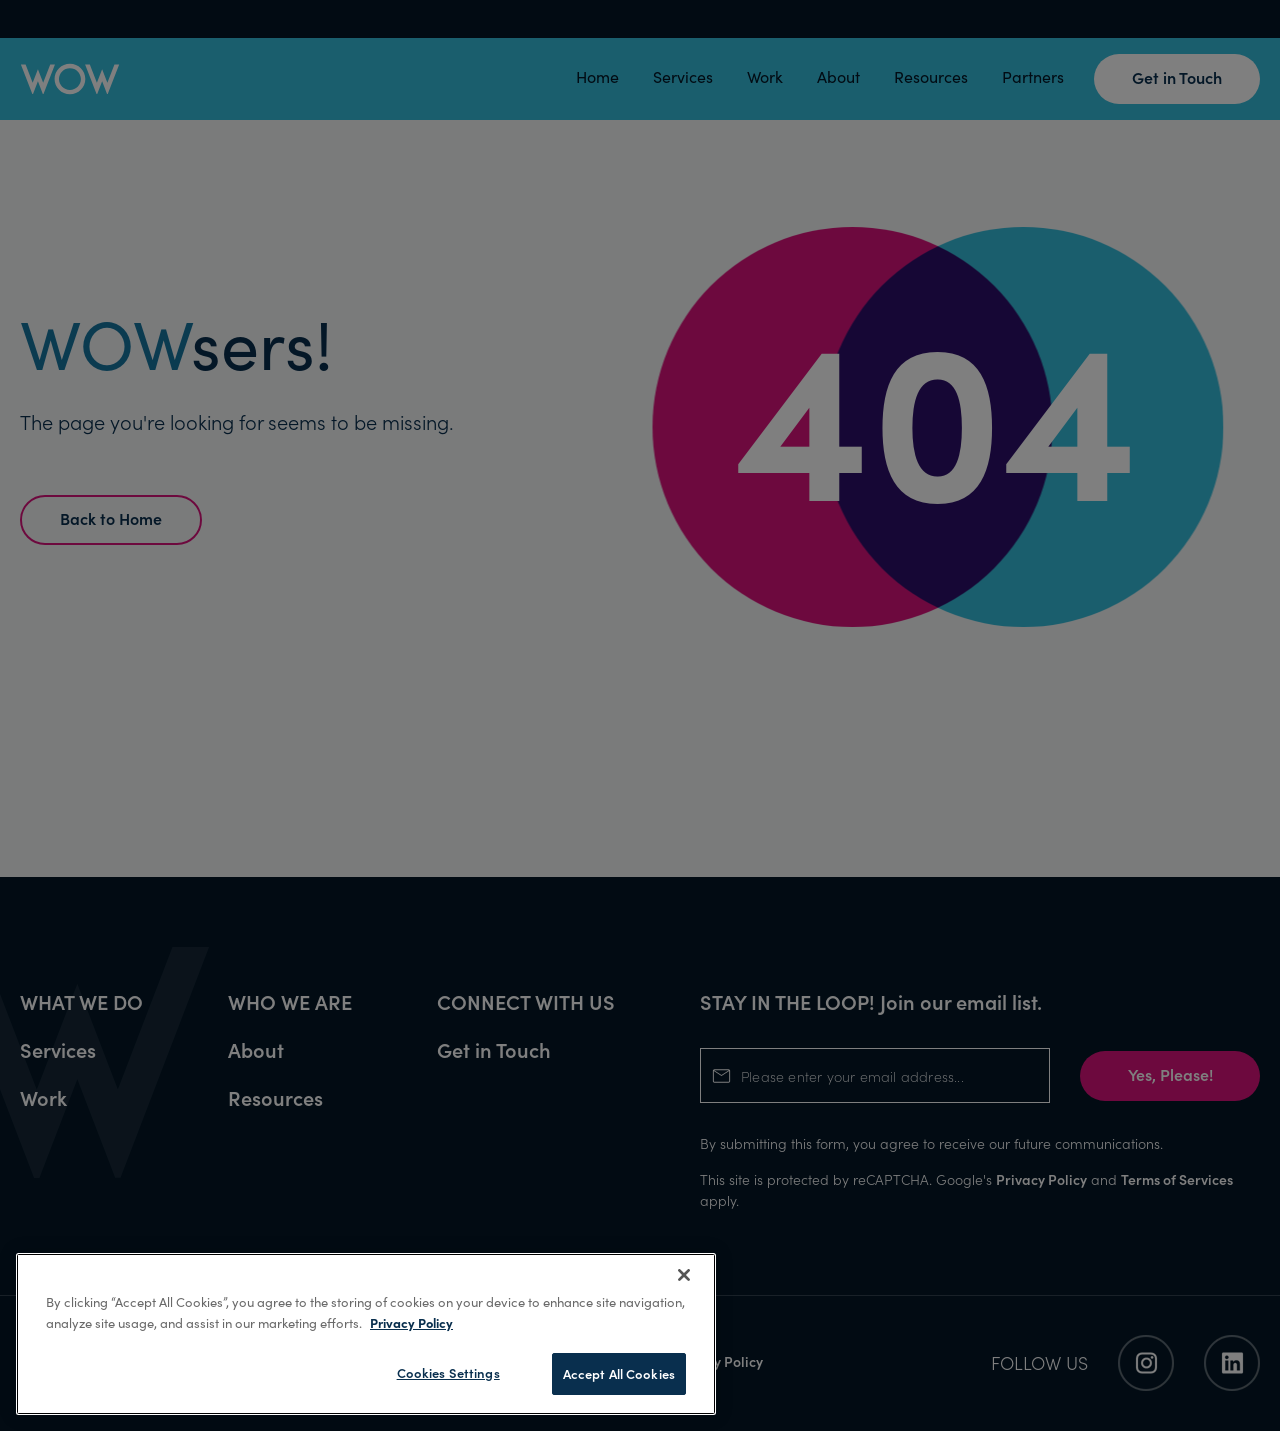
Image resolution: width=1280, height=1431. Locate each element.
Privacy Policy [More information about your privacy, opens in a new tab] (411, 1322)
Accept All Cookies (619, 1373)
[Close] (684, 1275)
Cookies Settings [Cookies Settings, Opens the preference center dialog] (448, 1372)
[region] (366, 1334)
